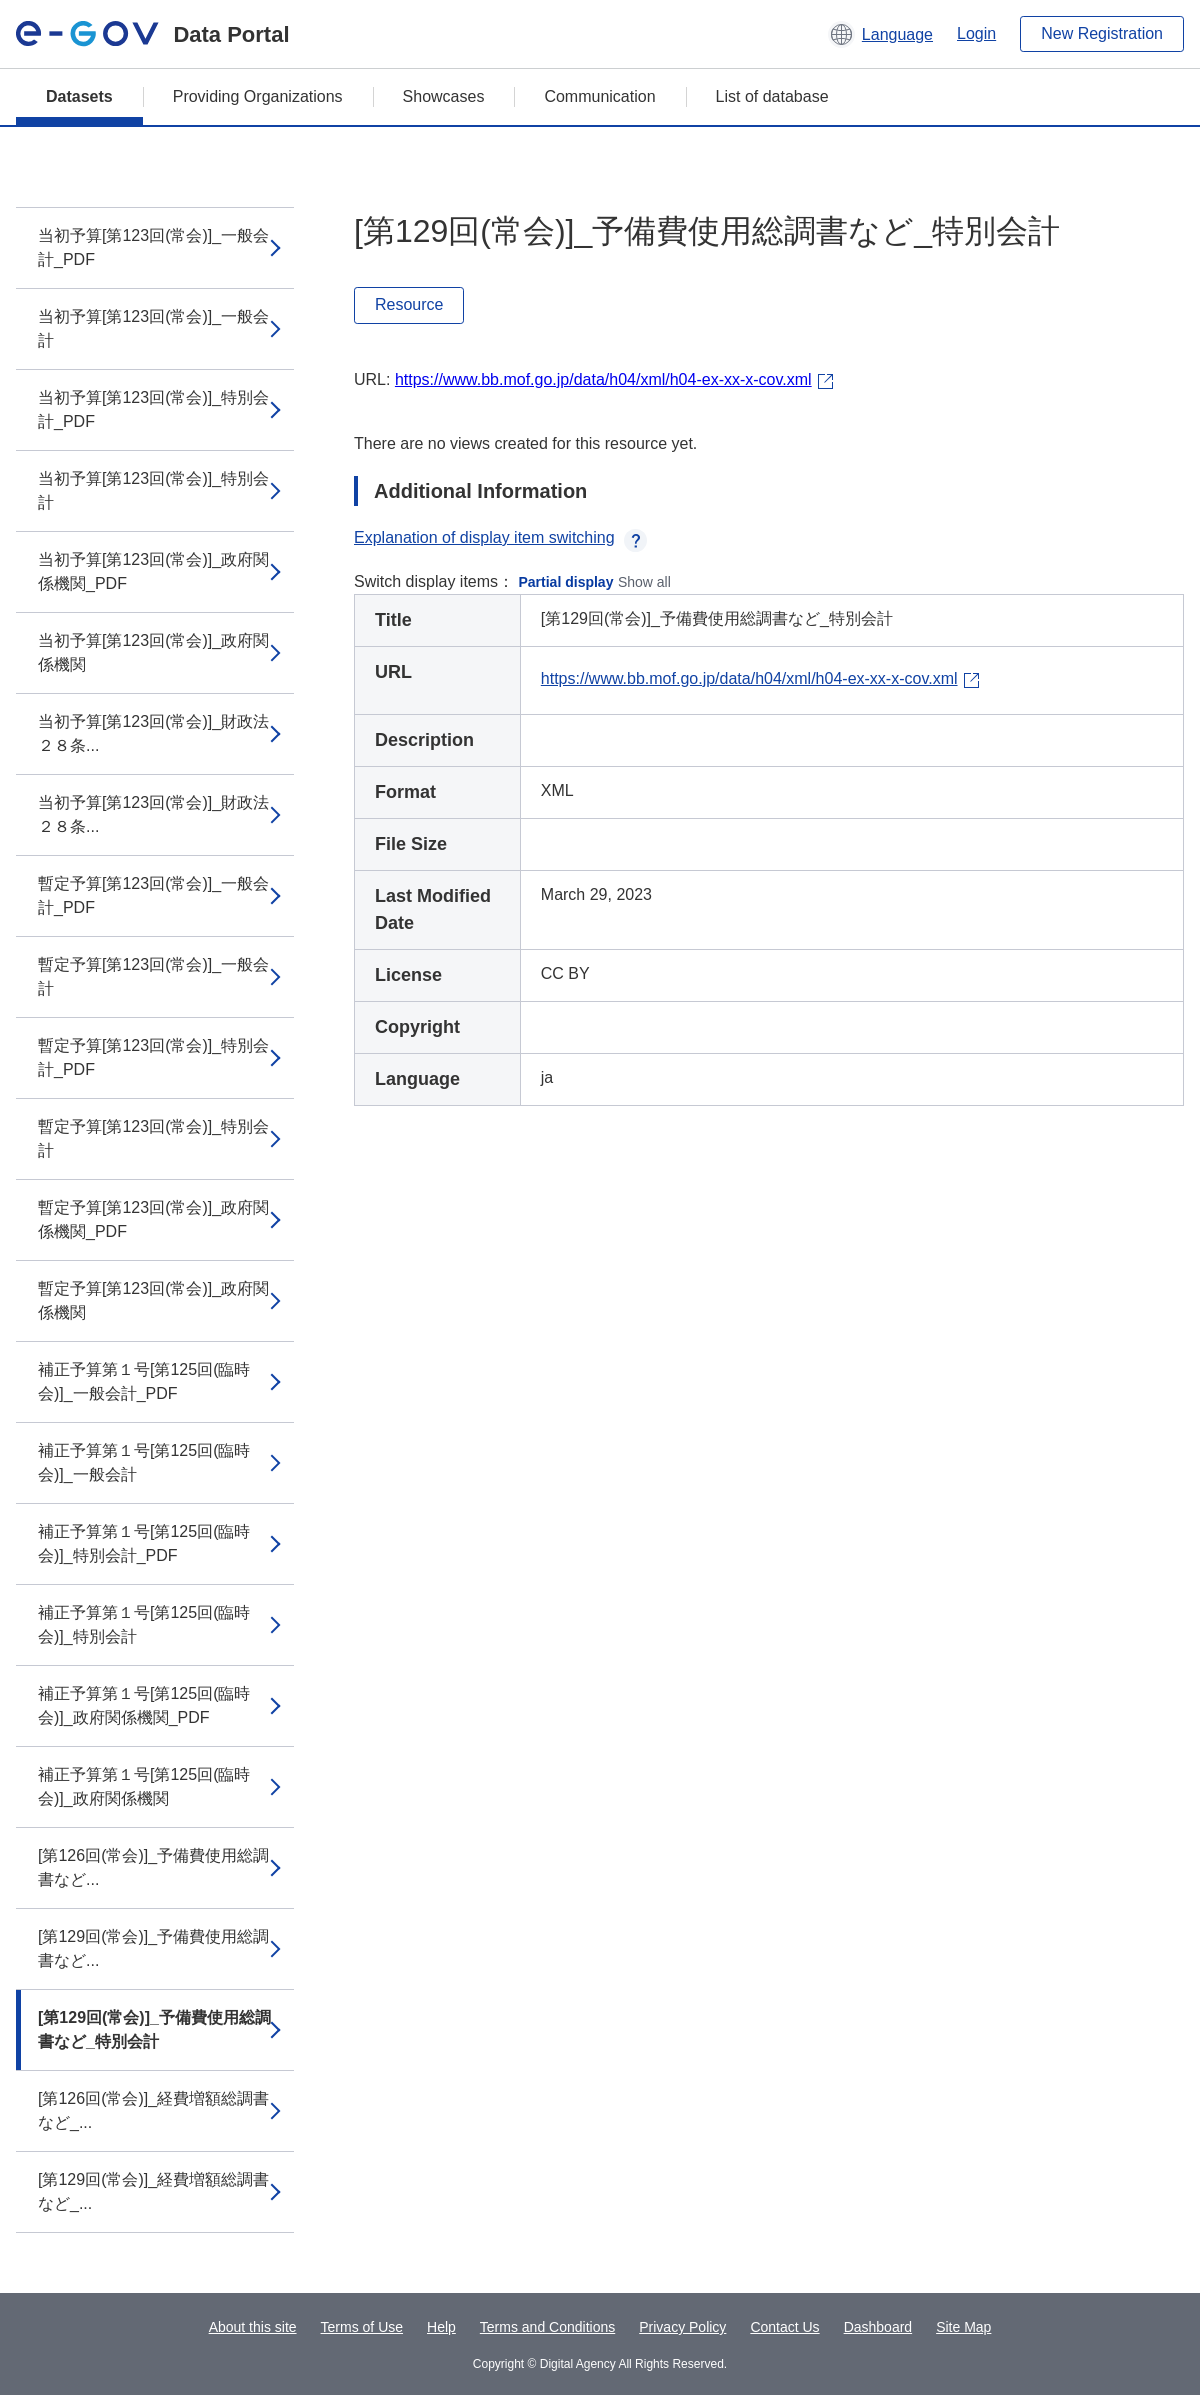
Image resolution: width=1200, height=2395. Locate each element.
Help (441, 2327)
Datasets (79, 96)
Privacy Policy (682, 2327)
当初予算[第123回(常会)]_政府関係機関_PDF (153, 571)
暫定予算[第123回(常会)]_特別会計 (153, 1138)
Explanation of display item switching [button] (500, 537)
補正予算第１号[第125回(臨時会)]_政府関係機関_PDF (144, 1705)
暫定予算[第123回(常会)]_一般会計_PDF (153, 895)
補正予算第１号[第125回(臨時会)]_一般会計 (144, 1462)
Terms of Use (362, 2327)
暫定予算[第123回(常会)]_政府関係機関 (153, 1300)
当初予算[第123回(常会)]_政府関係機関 (153, 652)
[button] (880, 34)
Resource (409, 304)
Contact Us (784, 2327)
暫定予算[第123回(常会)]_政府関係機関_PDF (153, 1219)
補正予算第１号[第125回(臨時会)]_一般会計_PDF (144, 1381)
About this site (253, 2327)
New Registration (1102, 33)
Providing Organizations (258, 96)
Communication (599, 96)
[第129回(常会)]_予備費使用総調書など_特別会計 (154, 2029)
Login (976, 33)
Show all (644, 582)
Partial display (566, 582)
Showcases (444, 96)
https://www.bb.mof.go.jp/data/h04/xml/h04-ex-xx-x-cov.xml (603, 379)
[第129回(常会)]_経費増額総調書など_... (153, 2191)
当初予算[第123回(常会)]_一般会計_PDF (153, 247)
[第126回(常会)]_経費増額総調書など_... (153, 2110)
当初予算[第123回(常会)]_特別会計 (153, 490)
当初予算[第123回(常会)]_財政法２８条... (153, 733)
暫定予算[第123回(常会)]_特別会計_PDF (153, 1057)
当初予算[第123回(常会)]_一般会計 (153, 328)
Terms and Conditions (547, 2327)
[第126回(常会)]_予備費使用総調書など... (153, 1867)
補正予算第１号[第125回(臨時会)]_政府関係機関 (144, 1786)
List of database (772, 96)
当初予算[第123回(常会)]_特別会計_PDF (153, 409)
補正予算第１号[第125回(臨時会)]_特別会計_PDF (144, 1543)
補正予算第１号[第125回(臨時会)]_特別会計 (144, 1624)
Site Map (963, 2327)
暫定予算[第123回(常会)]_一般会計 (153, 976)
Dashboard (878, 2327)
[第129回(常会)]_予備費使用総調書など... (153, 1948)
